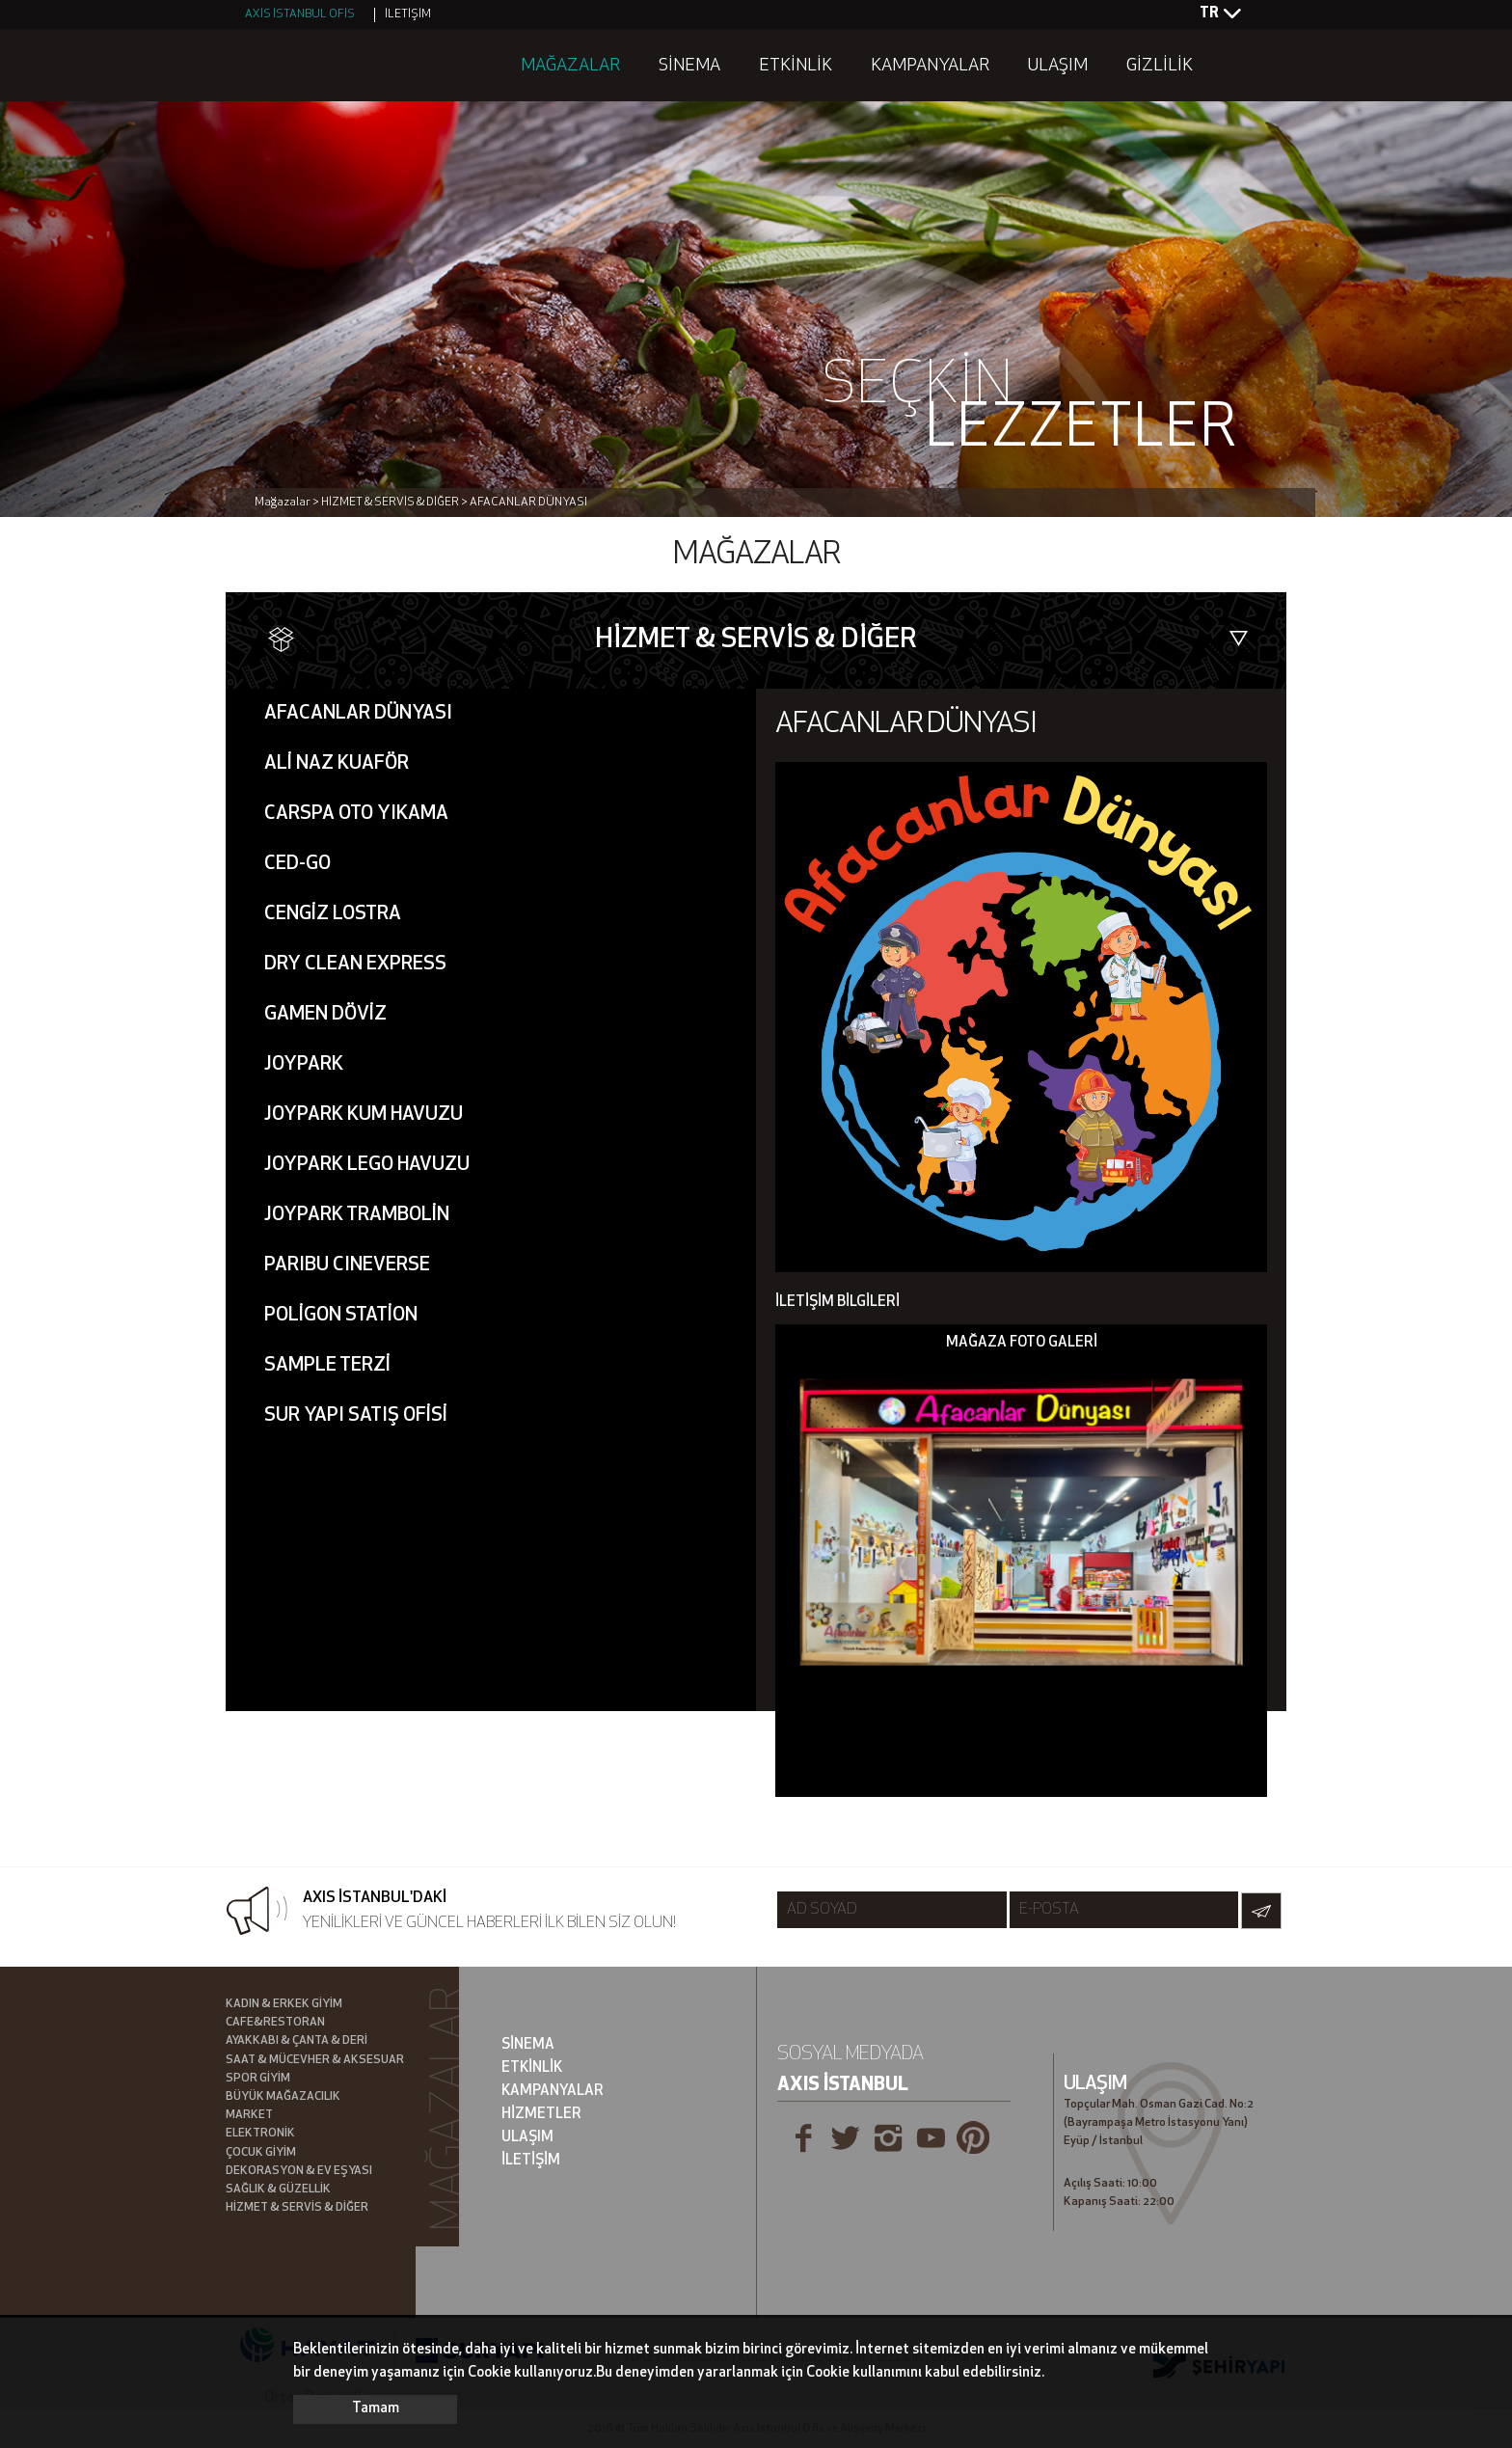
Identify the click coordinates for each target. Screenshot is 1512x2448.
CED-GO (297, 864)
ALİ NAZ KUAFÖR (336, 764)
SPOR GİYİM (258, 2078)
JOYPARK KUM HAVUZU (363, 1115)
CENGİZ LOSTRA (332, 914)
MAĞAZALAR (570, 66)
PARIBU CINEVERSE (347, 1265)
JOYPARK (303, 1064)
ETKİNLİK (795, 66)
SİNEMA (689, 66)
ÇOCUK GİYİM (261, 2153)
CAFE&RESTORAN (275, 2022)
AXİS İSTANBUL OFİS (300, 14)
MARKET (249, 2115)
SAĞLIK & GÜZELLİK (278, 2189)
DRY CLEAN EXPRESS (355, 964)
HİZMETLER (541, 2115)
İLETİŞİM (408, 14)
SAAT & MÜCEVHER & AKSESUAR (315, 2060)
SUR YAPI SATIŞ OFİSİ (355, 1416)
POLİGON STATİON (341, 1315)
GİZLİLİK (1159, 66)
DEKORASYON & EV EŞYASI (299, 2171)
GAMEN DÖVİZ (325, 1014)
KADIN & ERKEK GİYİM (284, 2004)
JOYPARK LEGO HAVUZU (367, 1165)
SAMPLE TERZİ (327, 1365)
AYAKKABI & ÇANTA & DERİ (296, 2041)
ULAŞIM (1058, 66)
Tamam (375, 2409)
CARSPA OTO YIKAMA (356, 814)
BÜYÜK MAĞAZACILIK (283, 2097)
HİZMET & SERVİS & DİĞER (297, 2208)
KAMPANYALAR (930, 66)
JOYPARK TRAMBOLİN (356, 1215)
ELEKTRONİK (260, 2133)
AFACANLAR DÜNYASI (358, 713)
